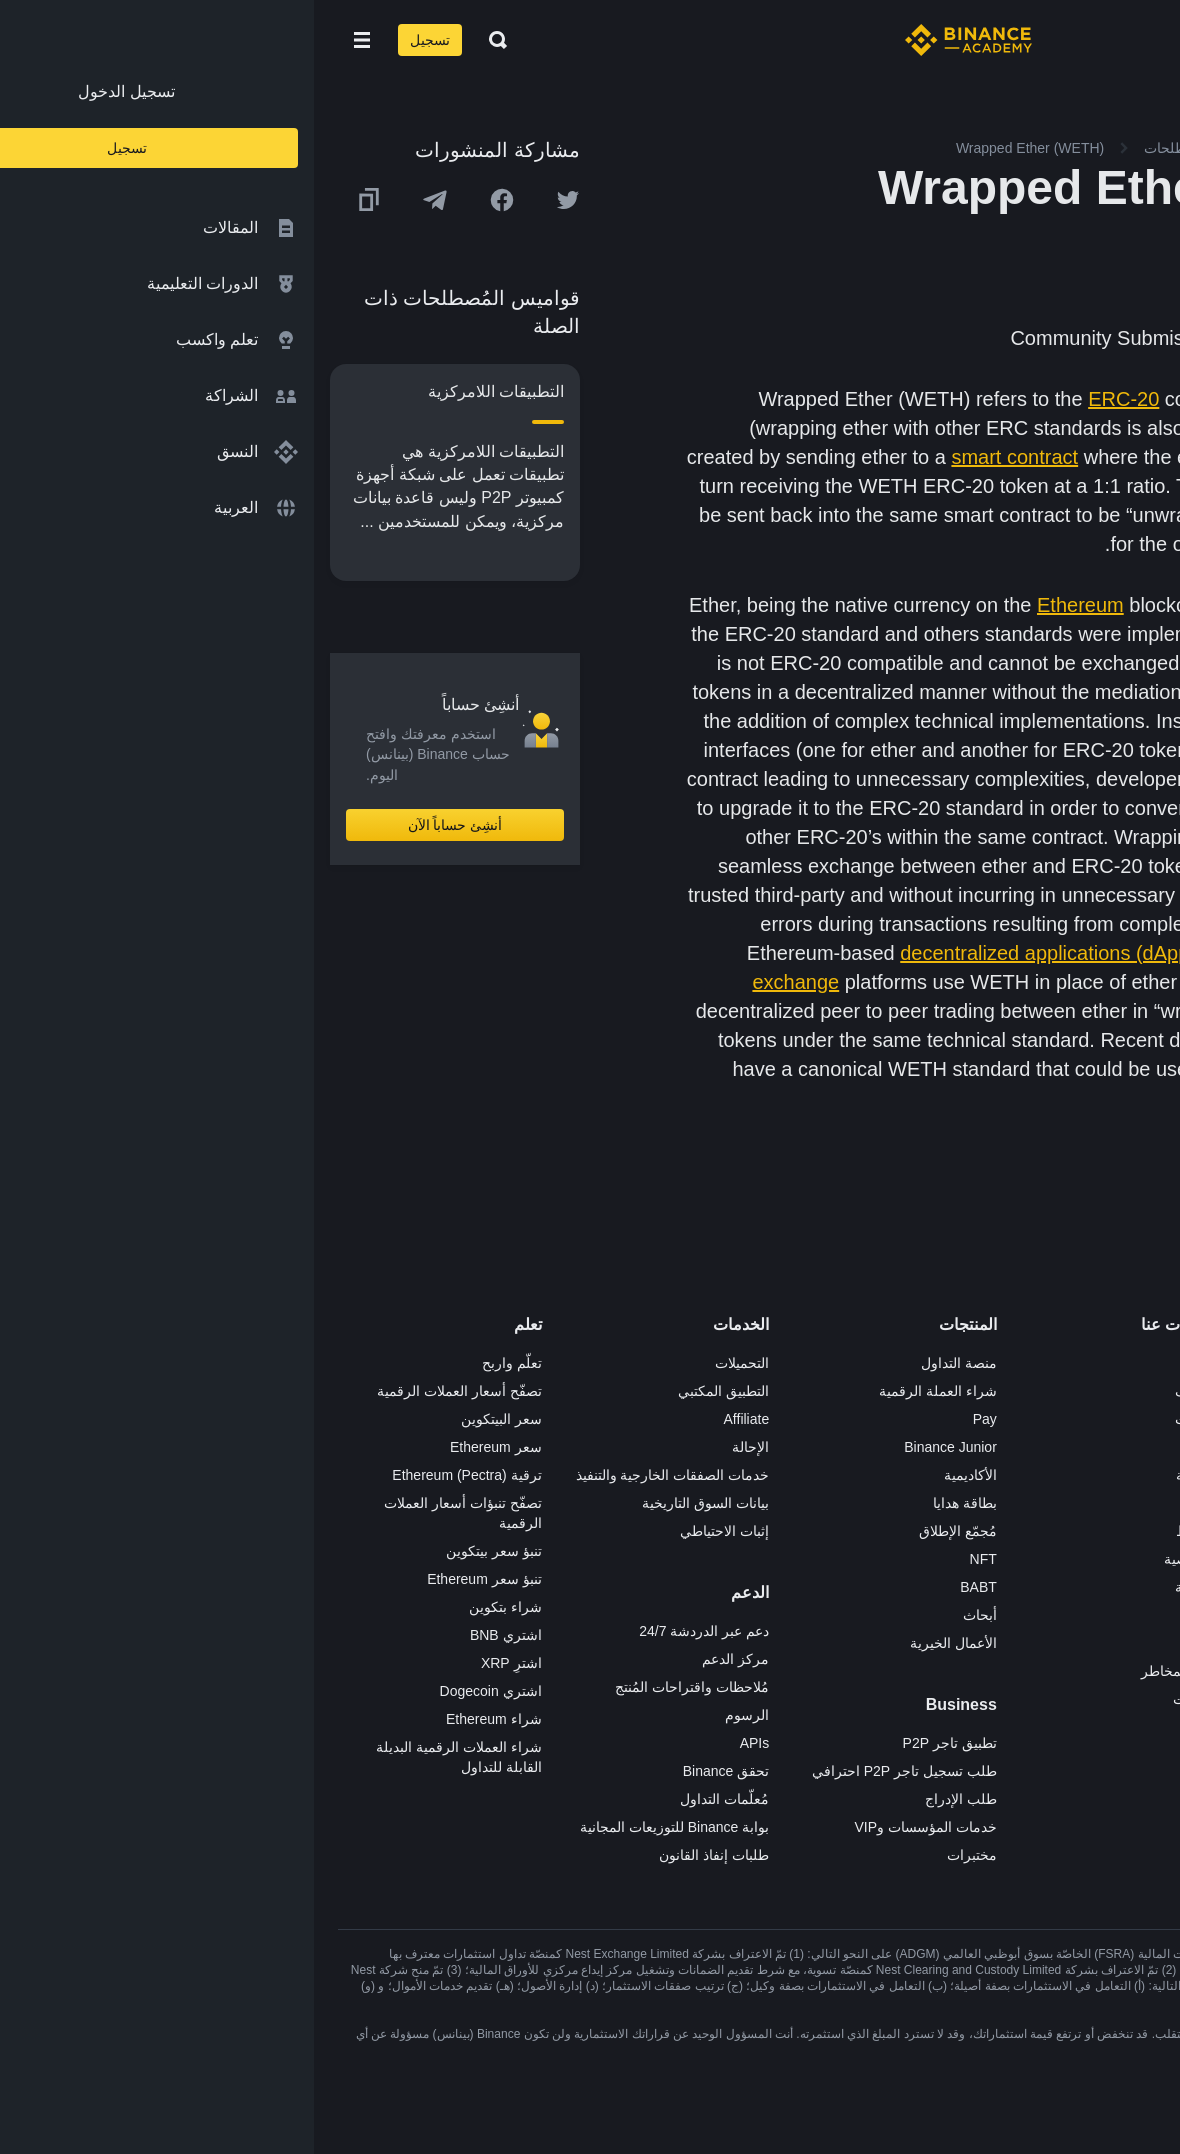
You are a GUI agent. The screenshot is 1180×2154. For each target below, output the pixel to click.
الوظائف (885, 1391)
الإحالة (436, 1447)
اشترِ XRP (197, 1663)
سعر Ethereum (182, 1447)
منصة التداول (645, 1363)
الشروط (886, 1531)
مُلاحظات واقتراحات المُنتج (378, 1687)
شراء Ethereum (180, 1719)
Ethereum (766, 605)
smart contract (700, 457)
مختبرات (658, 1855)
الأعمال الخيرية (639, 1643)
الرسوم (433, 1715)
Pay (671, 1419)
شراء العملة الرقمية (624, 1391)
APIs (441, 1743)
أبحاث (666, 1615)
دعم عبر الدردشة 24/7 (390, 1631)
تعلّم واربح (198, 1363)
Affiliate (433, 1419)
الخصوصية (880, 1559)
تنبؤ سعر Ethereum (170, 1579)
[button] (48, 40)
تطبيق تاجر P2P (636, 1743)
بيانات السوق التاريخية (391, 1503)
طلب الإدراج (647, 1799)
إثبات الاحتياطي (410, 1531)
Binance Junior (636, 1447)
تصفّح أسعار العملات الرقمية (145, 1391)
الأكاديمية (656, 1475)
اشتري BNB (192, 1635)
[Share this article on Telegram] (121, 200)
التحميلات (428, 1363)
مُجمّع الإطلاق (644, 1531)
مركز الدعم (421, 1659)
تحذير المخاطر (869, 1671)
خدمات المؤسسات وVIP (611, 1827)
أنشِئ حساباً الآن (141, 825)
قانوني (891, 1503)
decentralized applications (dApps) (739, 953)
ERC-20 (809, 399)
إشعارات (884, 1699)
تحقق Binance (412, 1771)
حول (897, 1363)
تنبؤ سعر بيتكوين (180, 1551)
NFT (669, 1559)
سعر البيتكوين (187, 1419)
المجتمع (888, 1643)
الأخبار (892, 1447)
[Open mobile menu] (48, 40)
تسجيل (116, 40)
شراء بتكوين (191, 1607)
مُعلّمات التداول (410, 1799)
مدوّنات (888, 1615)
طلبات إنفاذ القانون (400, 1855)
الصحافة (886, 1475)
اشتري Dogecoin (177, 1691)
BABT (664, 1587)
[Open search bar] (178, 40)
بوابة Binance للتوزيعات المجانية (360, 1827)
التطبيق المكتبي (409, 1391)
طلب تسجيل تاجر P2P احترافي (590, 1771)
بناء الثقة (886, 1587)
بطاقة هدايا (651, 1503)
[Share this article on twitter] (254, 200)
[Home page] (654, 40)
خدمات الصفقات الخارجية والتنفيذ (359, 1475)
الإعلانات (885, 1419)
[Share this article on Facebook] (188, 200)
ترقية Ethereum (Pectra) (152, 1475)
